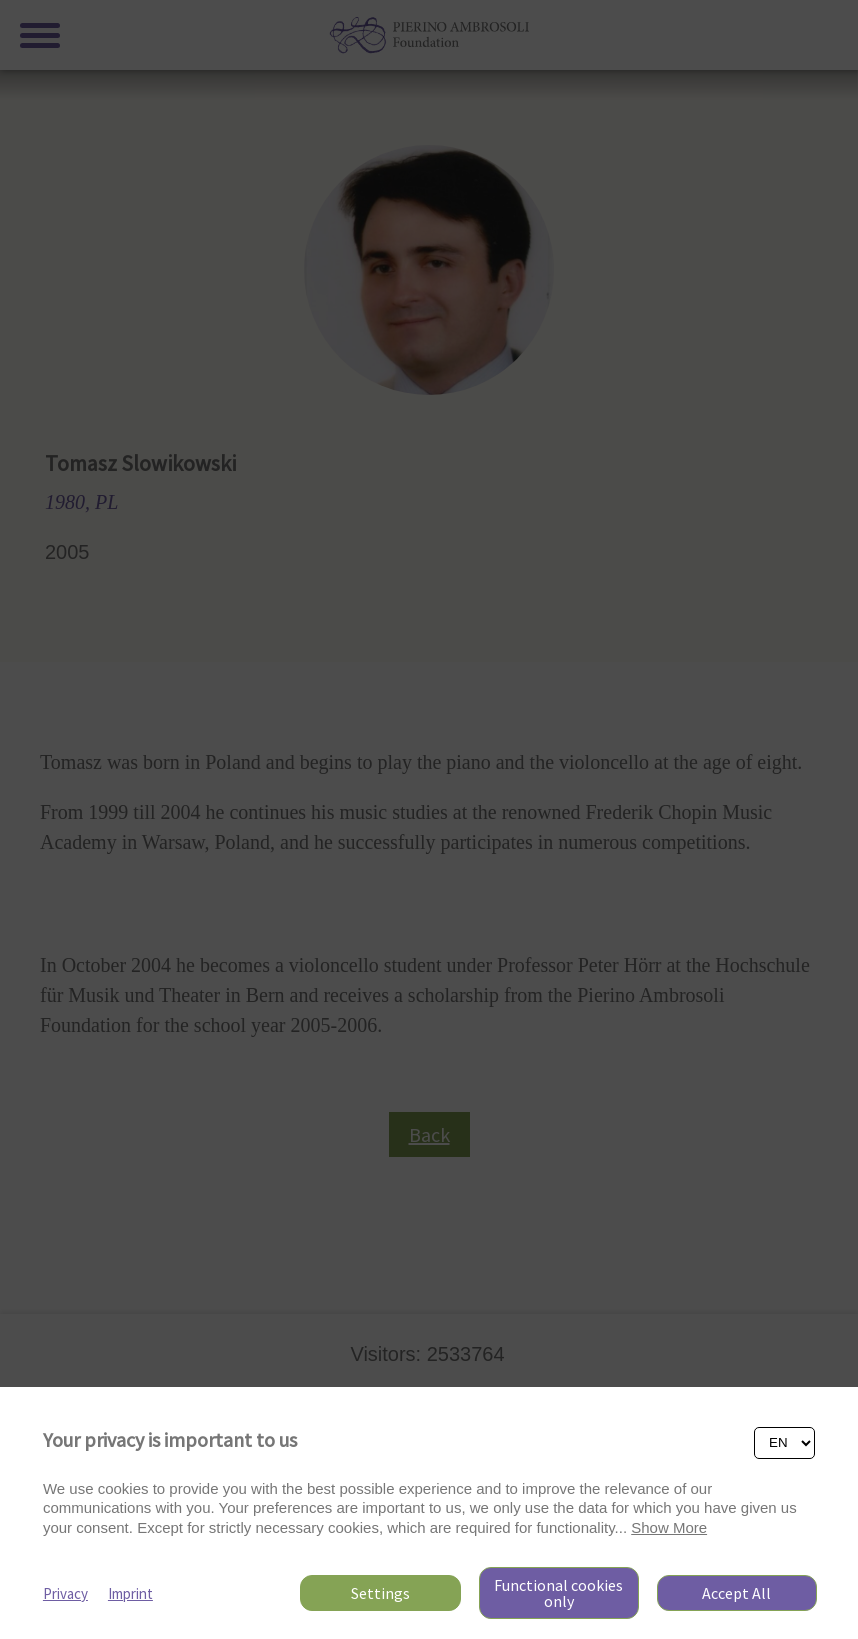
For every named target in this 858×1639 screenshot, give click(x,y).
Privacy (65, 1593)
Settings (380, 1593)
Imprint (130, 1593)
